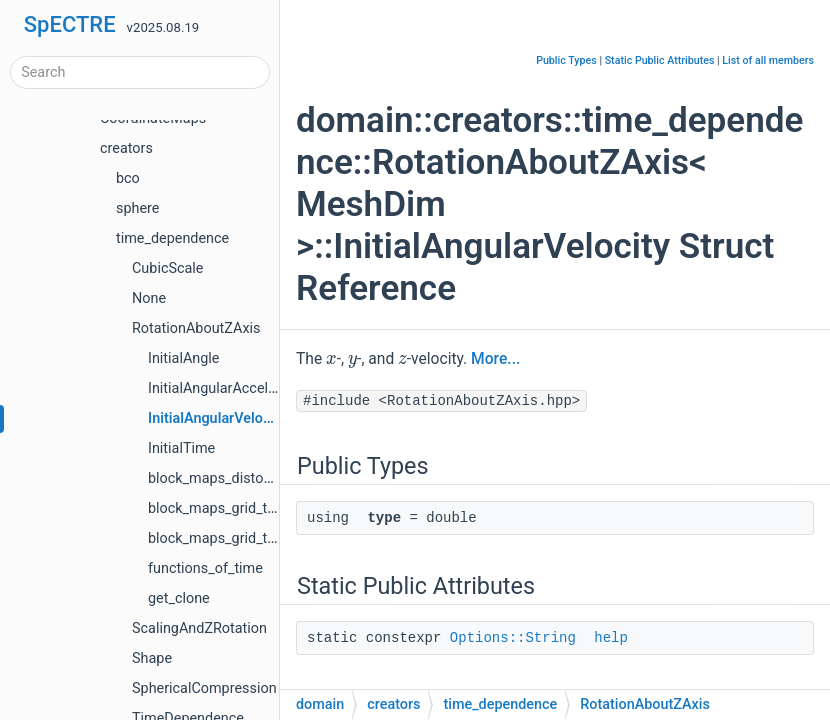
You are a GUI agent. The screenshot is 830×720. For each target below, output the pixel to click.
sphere (137, 208)
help (611, 638)
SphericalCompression (204, 688)
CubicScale (167, 268)
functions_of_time (205, 568)
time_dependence (172, 238)
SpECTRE (70, 24)
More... (495, 359)
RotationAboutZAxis (196, 328)
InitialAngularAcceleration (230, 388)
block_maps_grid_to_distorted (243, 508)
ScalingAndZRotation (199, 628)
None (149, 298)
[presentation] (331, 358)
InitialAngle (183, 358)
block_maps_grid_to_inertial (237, 538)
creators (126, 148)
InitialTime (181, 448)
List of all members (768, 60)
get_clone (179, 598)
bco (128, 178)
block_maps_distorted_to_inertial (253, 478)
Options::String (513, 638)
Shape (152, 658)
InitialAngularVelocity (217, 418)
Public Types (566, 60)
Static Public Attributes (660, 60)
